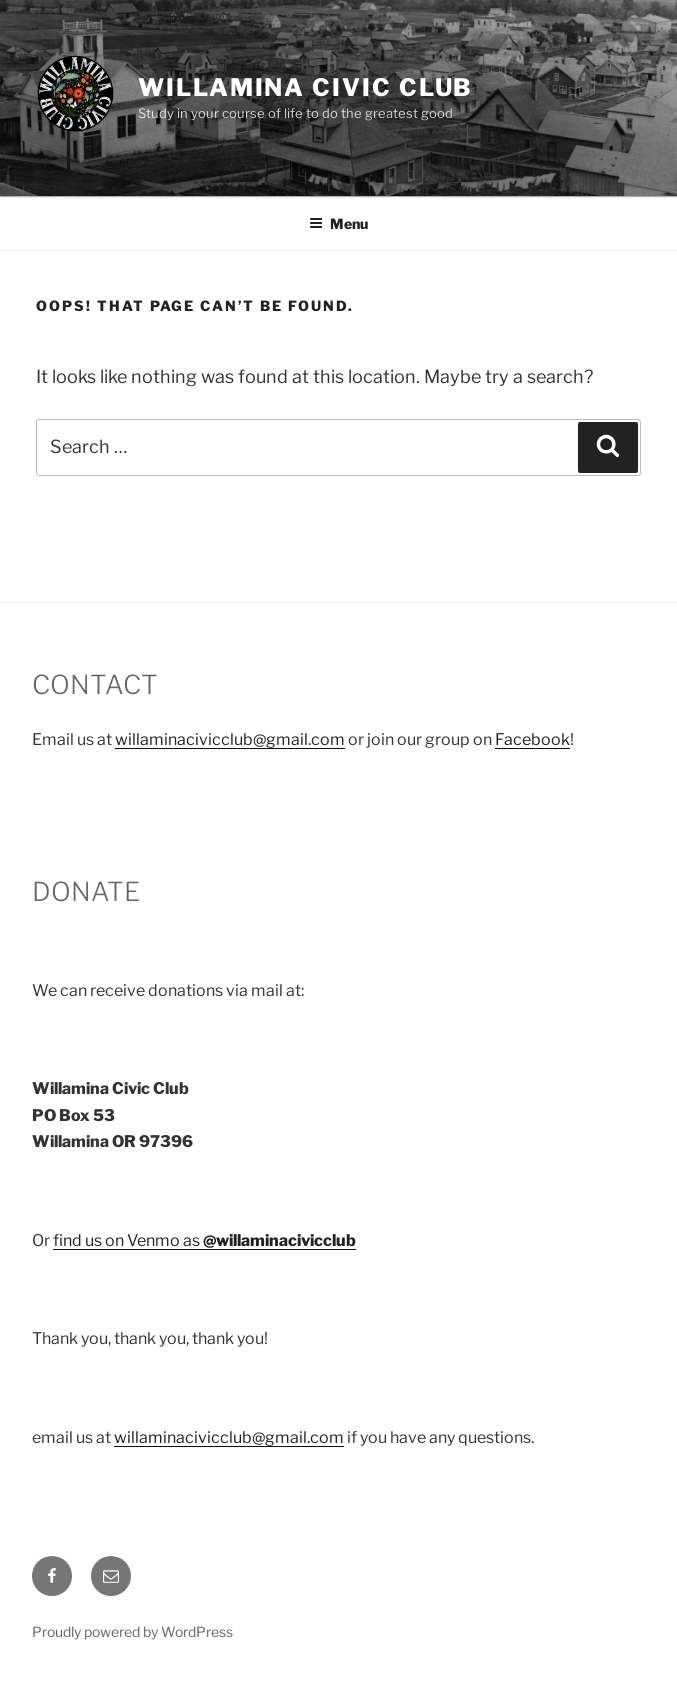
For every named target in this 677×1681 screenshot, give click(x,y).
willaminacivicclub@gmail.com (230, 739)
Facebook (532, 739)
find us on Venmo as (204, 1240)
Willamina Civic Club (305, 87)
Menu (338, 223)
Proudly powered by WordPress (132, 1631)
